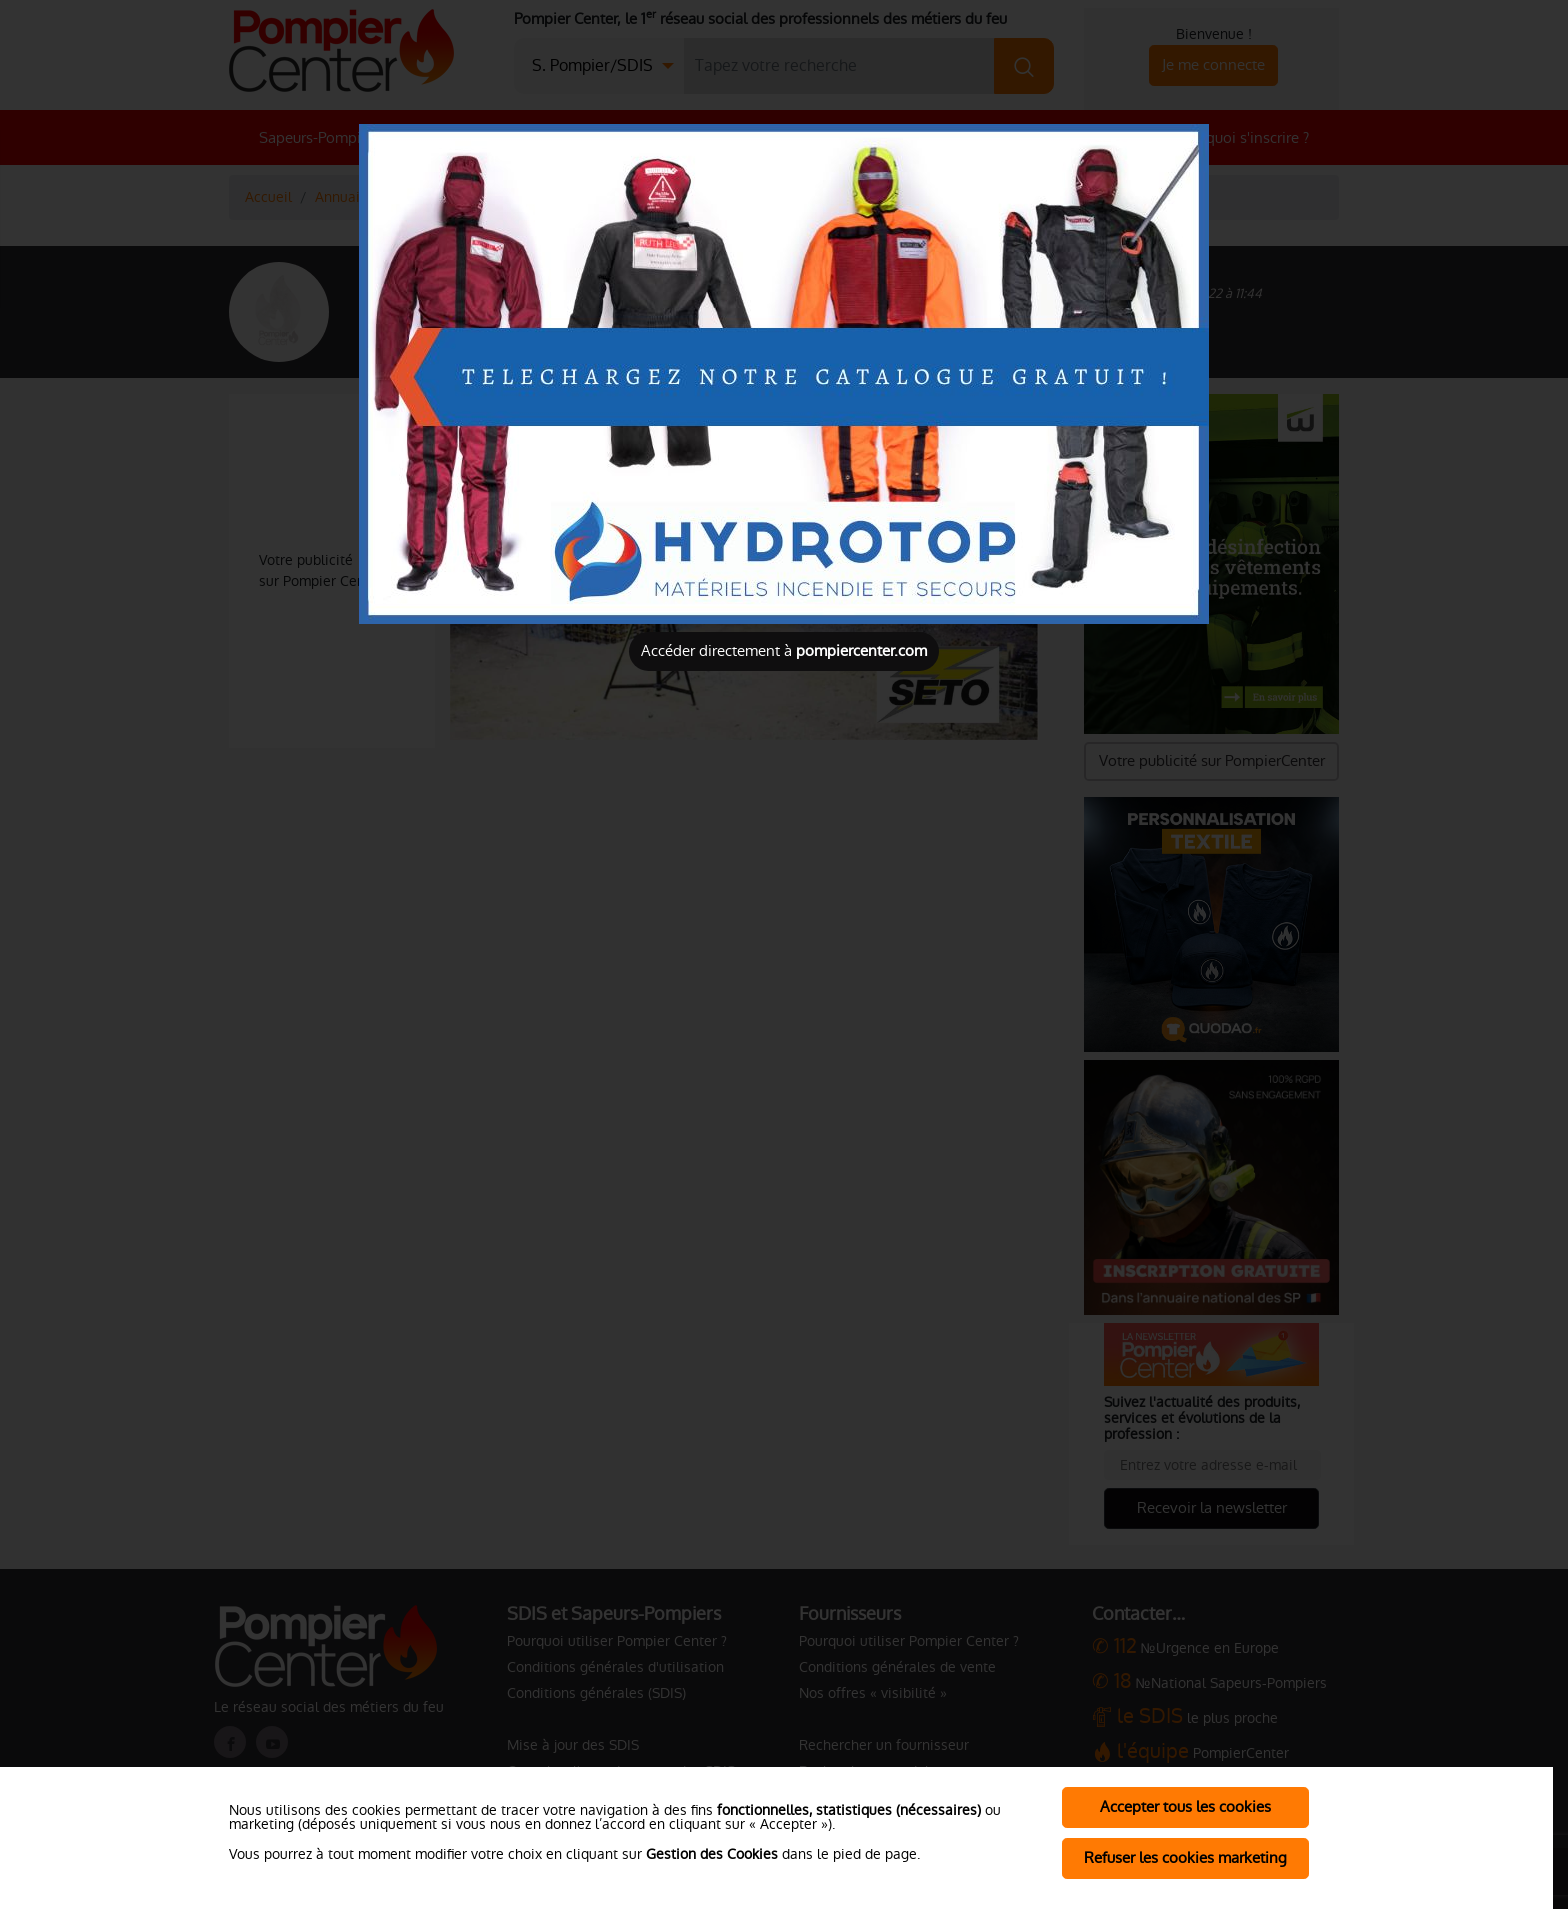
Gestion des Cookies (712, 1854)
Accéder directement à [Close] (784, 650)
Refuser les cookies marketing (1185, 1857)
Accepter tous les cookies (1185, 1806)
